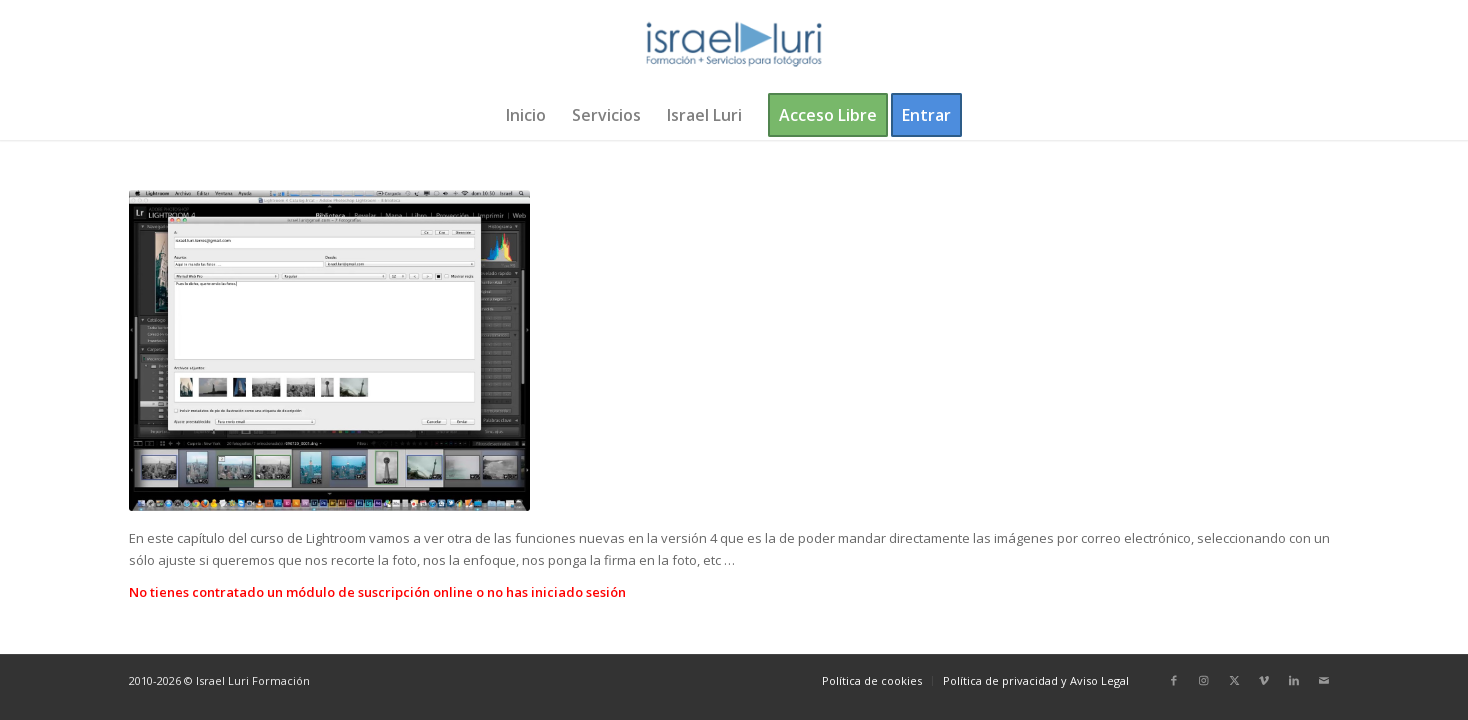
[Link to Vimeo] (1264, 680)
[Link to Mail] (1324, 680)
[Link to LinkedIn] (1294, 680)
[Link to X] (1234, 680)
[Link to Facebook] (1174, 680)
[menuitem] (526, 115)
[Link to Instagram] (1204, 680)
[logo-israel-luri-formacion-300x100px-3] (734, 45)
